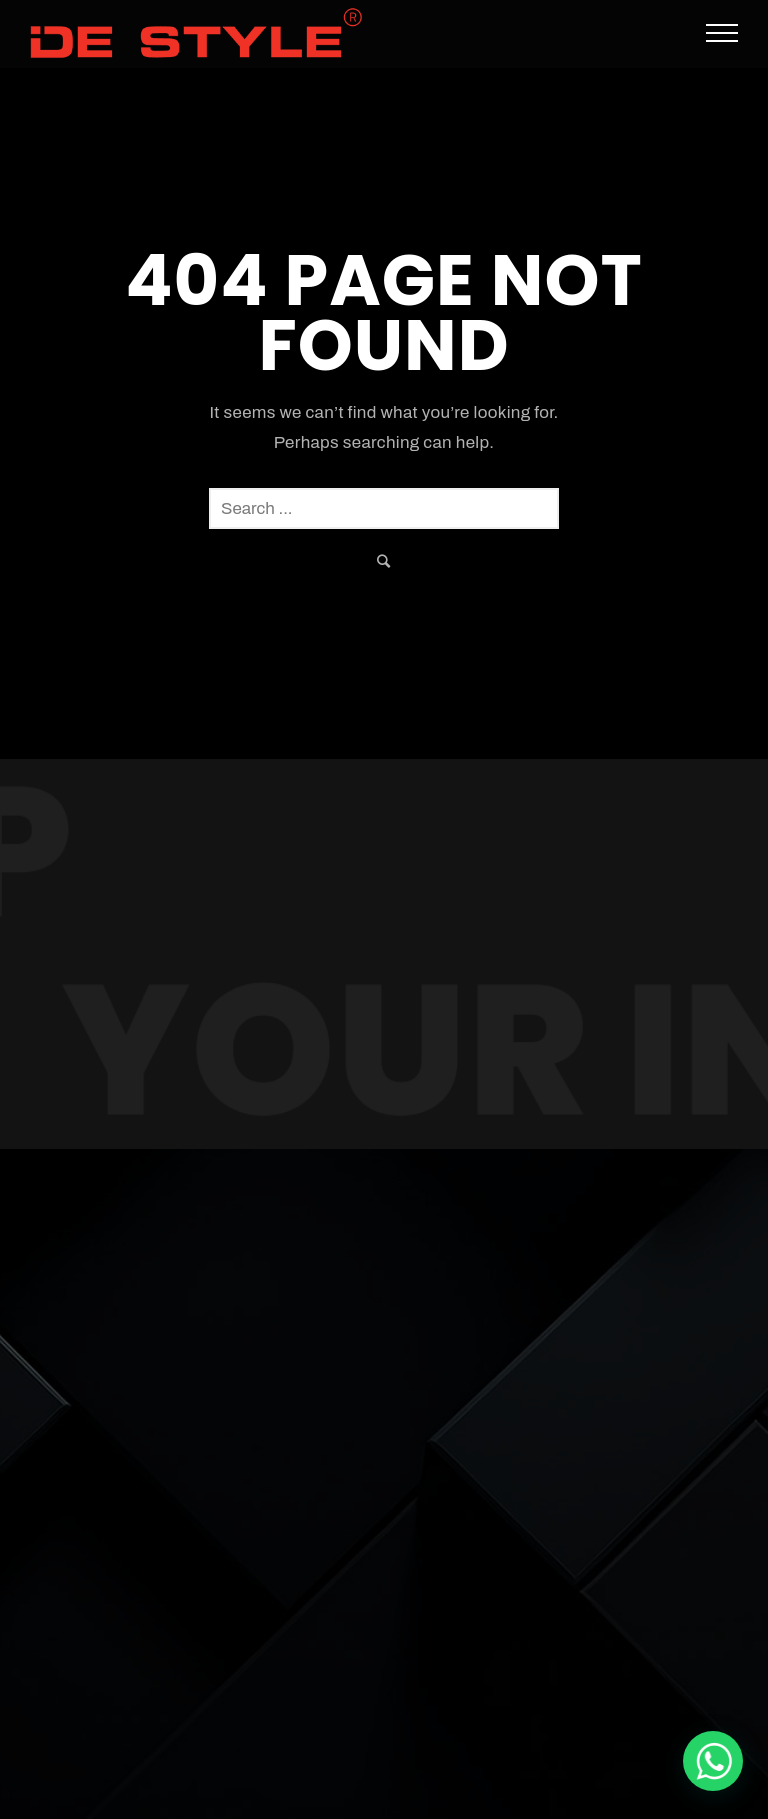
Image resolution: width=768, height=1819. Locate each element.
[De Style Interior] (713, 1761)
